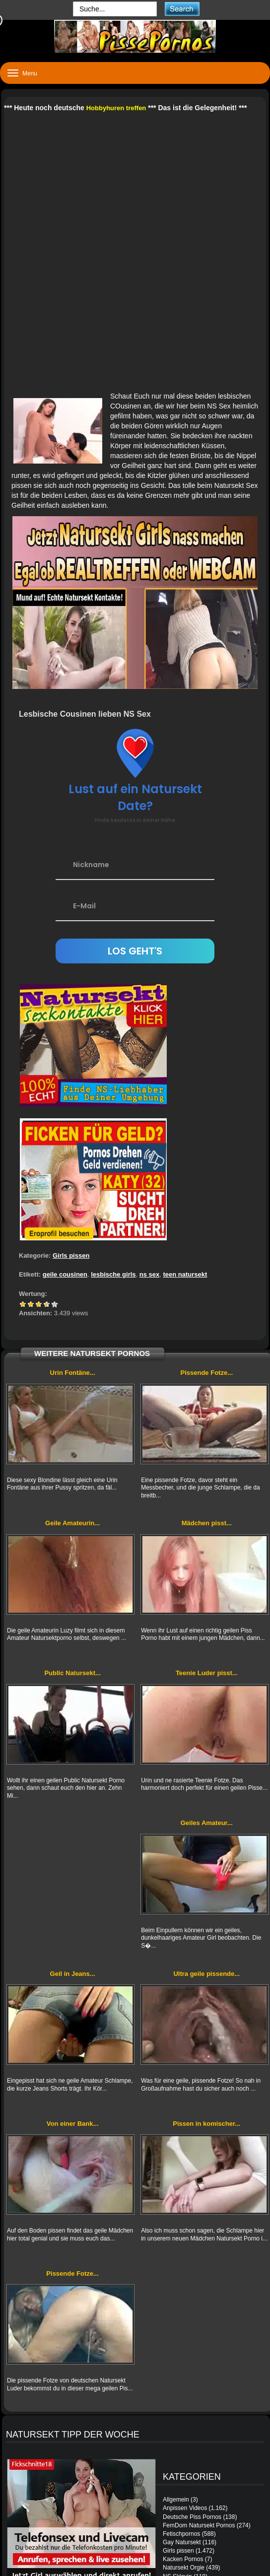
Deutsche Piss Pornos (192, 2516)
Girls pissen (71, 1255)
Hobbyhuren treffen (116, 108)
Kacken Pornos (183, 2559)
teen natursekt (185, 1274)
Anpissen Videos (185, 2508)
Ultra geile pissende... (206, 1973)
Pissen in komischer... (206, 2123)
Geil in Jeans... (72, 1973)
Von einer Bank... (73, 2123)
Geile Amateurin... (72, 1523)
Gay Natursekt (182, 2542)
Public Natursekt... (72, 1673)
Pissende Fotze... (207, 1372)
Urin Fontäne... (72, 1372)
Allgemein (176, 2499)
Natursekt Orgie (183, 2567)
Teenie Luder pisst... (207, 1673)
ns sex (149, 1274)
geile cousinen (65, 1274)
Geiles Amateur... (207, 1823)
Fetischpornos (181, 2533)
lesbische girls (113, 1274)
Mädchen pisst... (207, 1523)
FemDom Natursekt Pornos (199, 2525)
